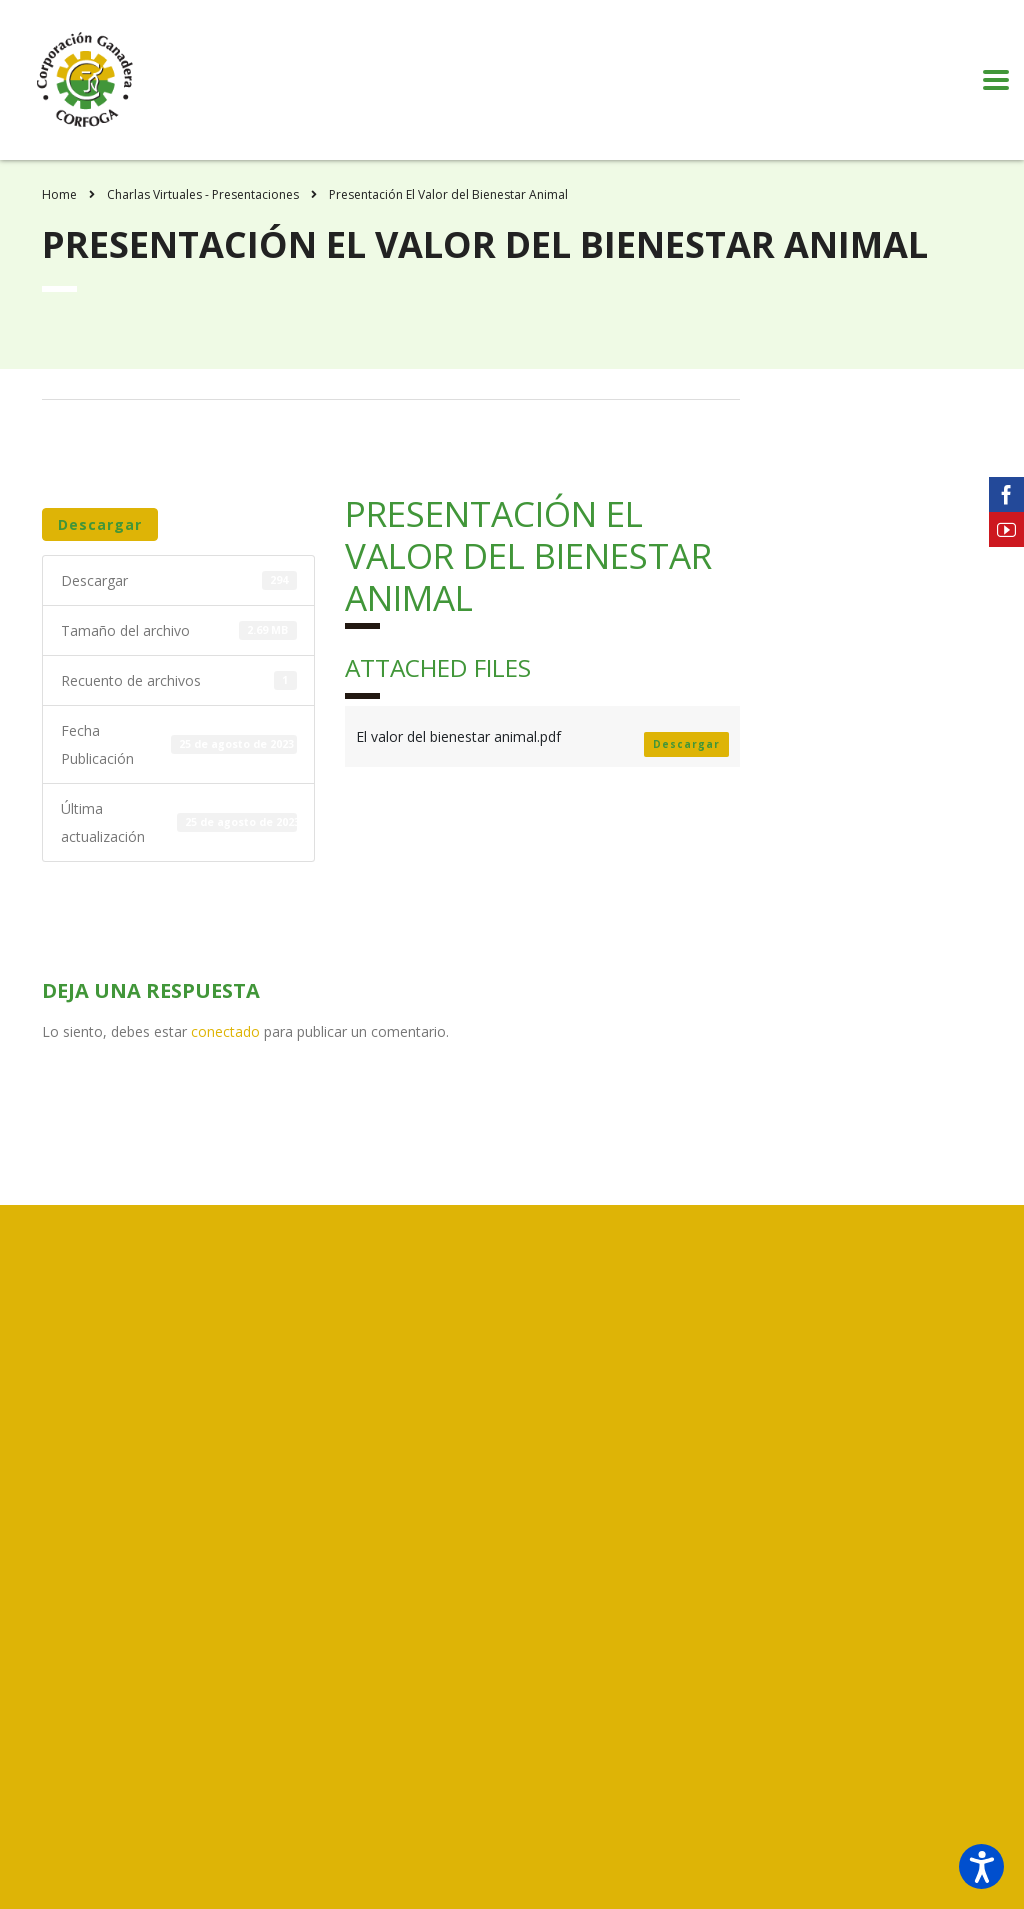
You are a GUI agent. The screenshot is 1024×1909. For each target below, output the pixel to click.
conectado (225, 1031)
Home (59, 194)
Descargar (100, 524)
